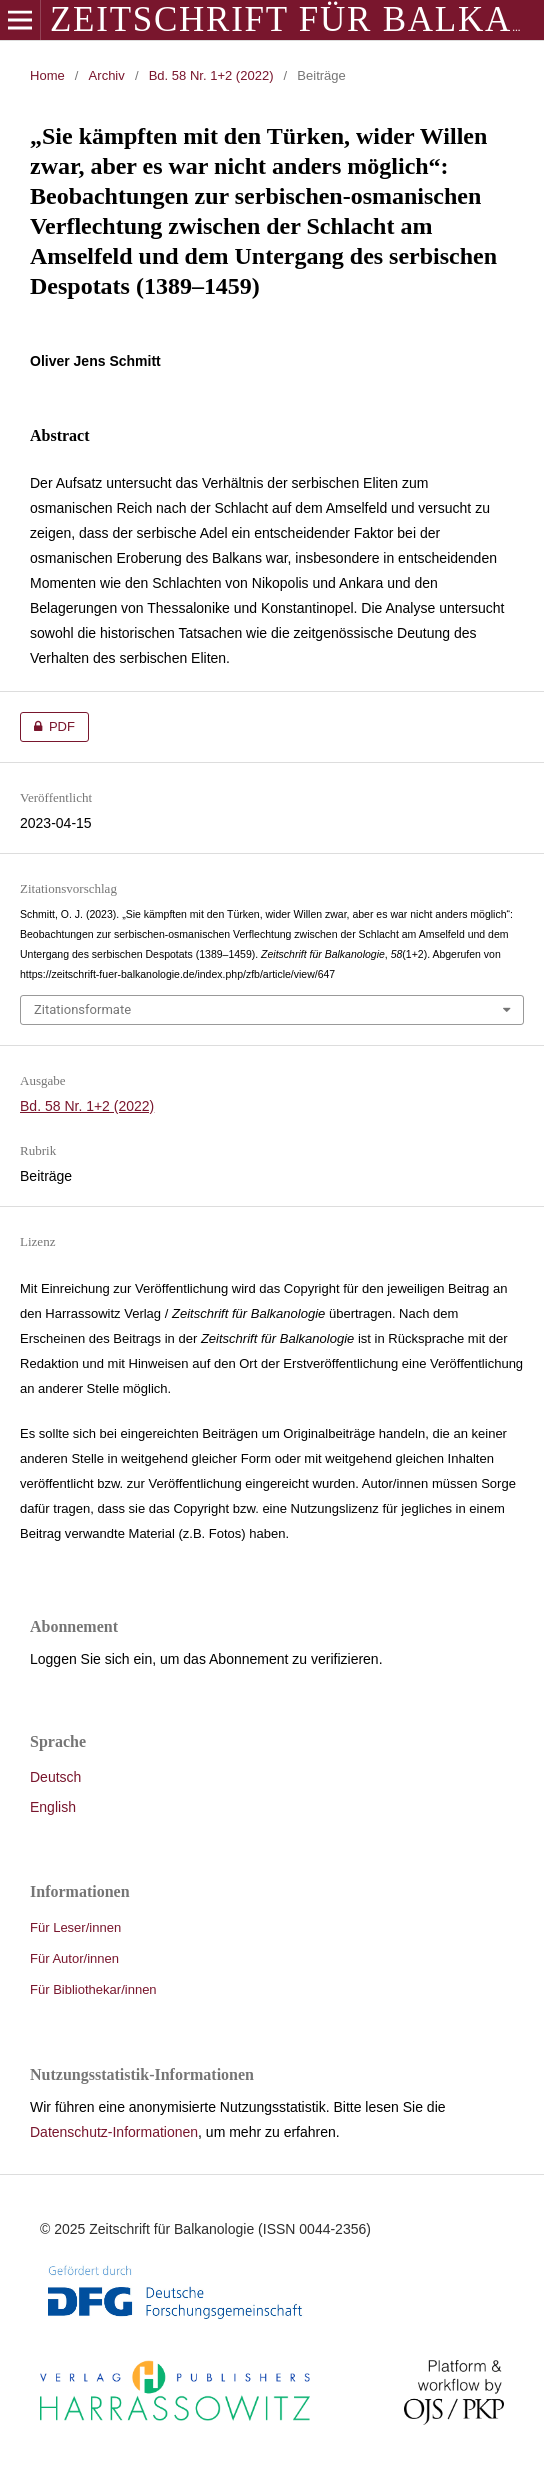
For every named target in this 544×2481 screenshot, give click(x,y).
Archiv (107, 75)
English (53, 1807)
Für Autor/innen (74, 1958)
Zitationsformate (82, 1009)
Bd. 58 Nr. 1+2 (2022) (211, 75)
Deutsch (55, 1777)
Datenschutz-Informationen (114, 2132)
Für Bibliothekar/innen (93, 1989)
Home (47, 75)
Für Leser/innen (75, 1927)
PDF (47, 727)
